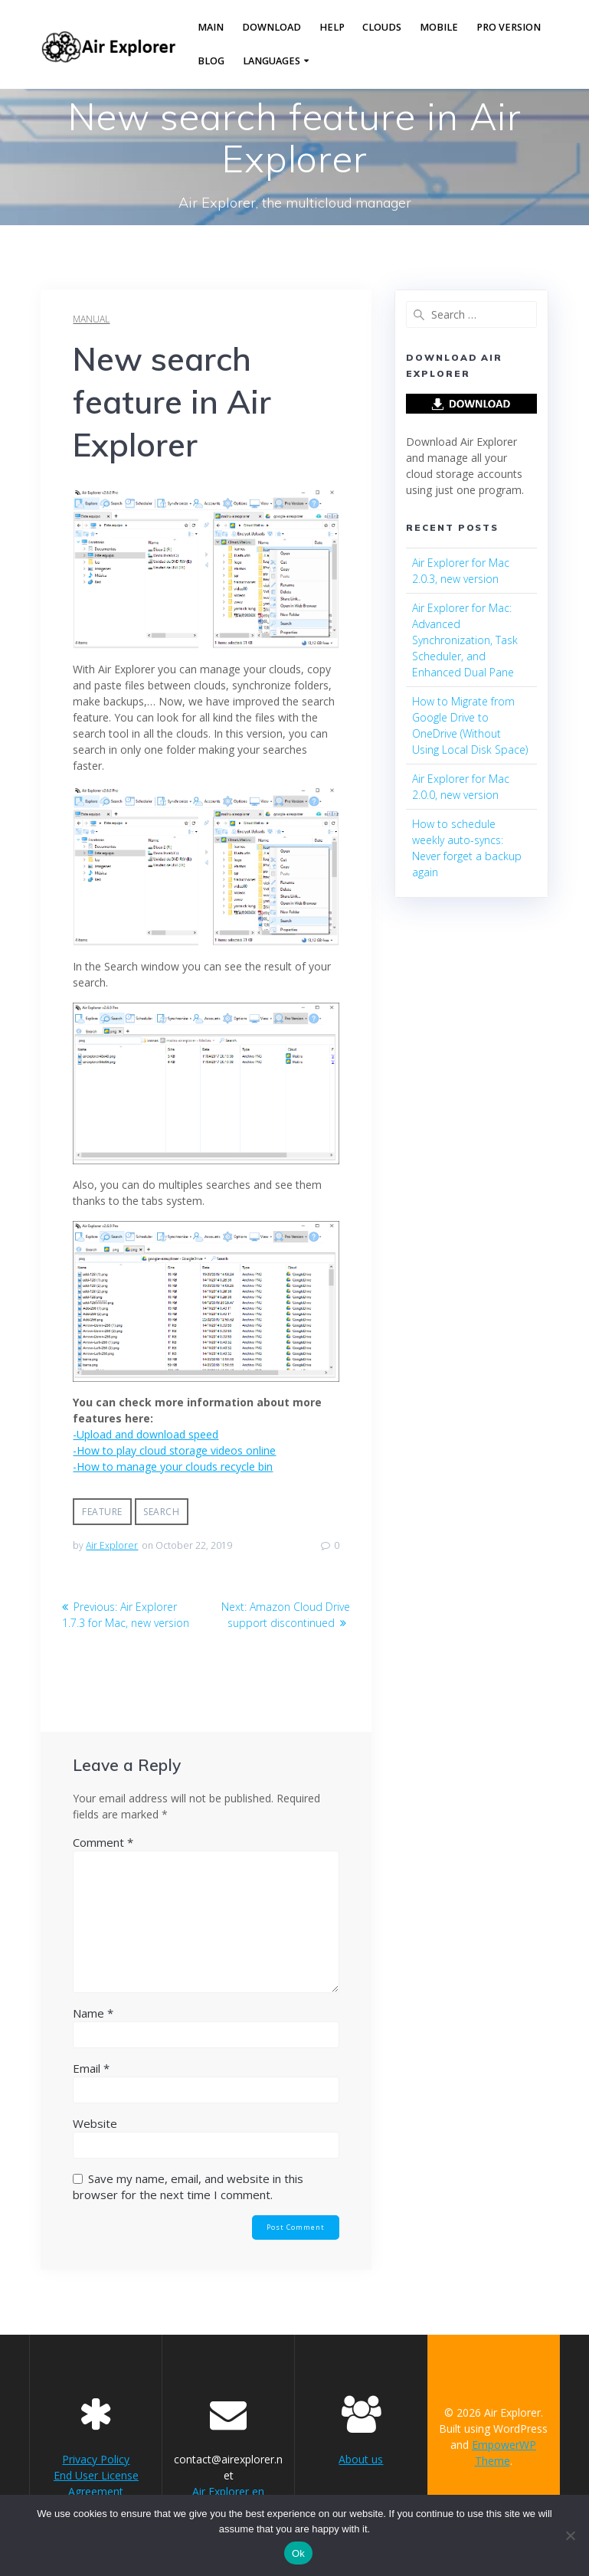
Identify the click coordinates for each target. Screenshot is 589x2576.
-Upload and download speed (145, 1434)
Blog (211, 60)
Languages (271, 60)
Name (93, 2013)
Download (271, 27)
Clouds (381, 27)
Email (91, 2068)
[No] (570, 2535)
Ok (298, 2553)
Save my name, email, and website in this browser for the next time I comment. (188, 2186)
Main (211, 27)
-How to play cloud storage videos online (174, 1450)
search (161, 1511)
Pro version (508, 27)
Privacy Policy (95, 2459)
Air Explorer (112, 1545)
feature (102, 1511)
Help (332, 27)
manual (91, 319)
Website (95, 2123)
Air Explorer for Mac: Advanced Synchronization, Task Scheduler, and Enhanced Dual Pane (465, 640)
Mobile (439, 27)
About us (361, 2459)
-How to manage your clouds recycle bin (173, 1466)
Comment (103, 1842)
